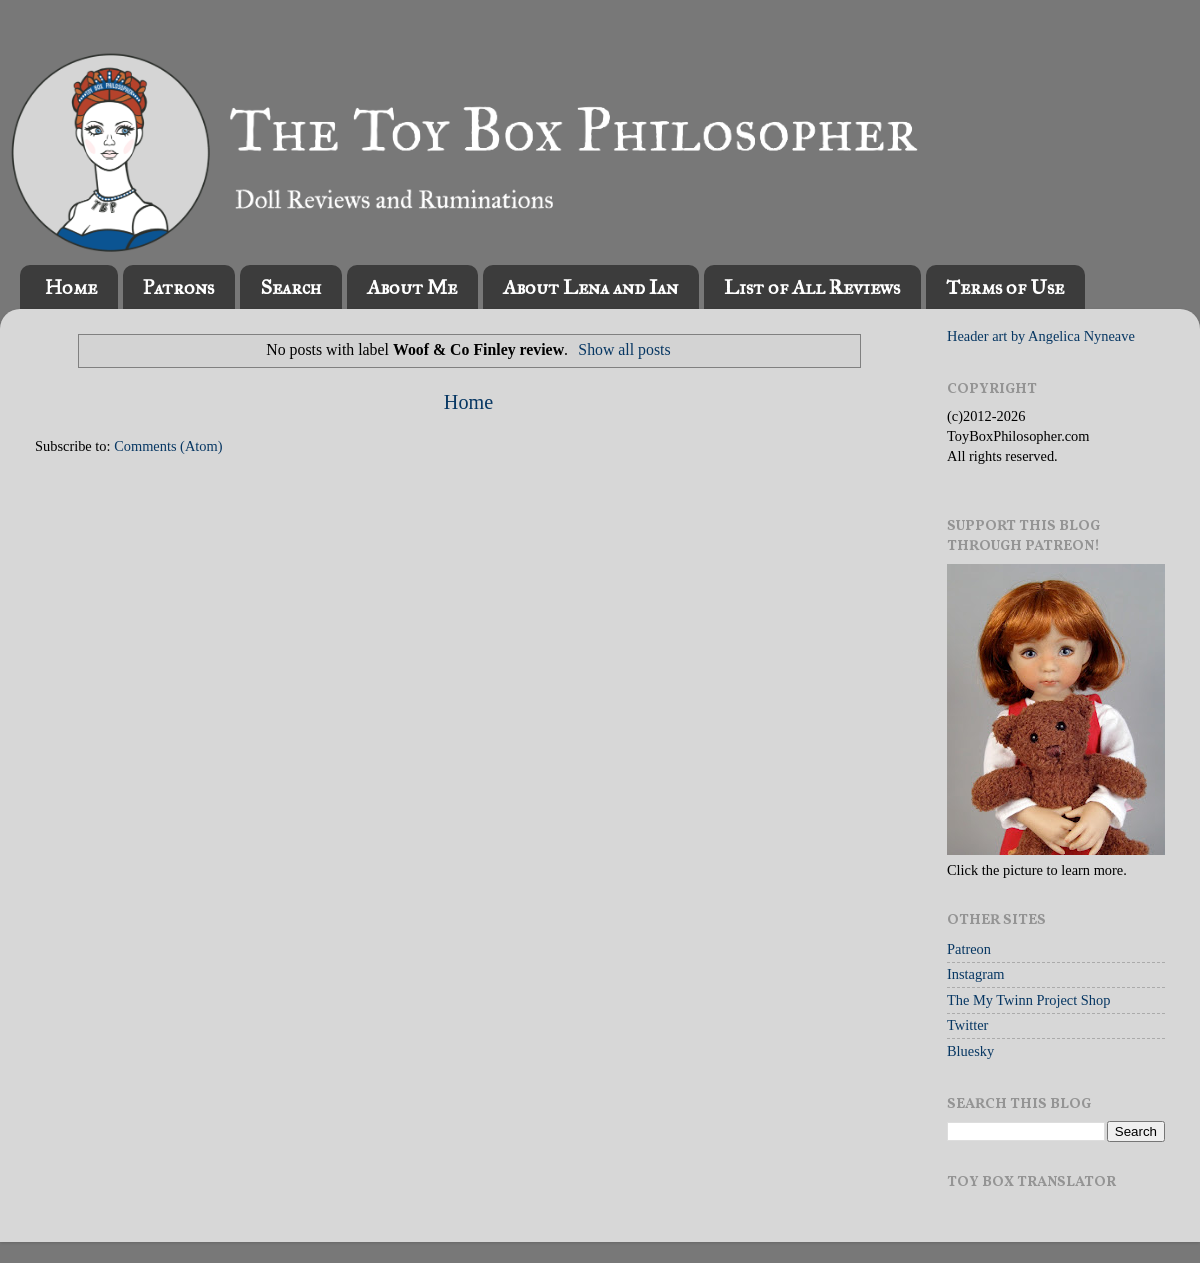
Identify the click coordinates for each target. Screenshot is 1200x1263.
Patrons (178, 287)
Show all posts (624, 349)
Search (290, 287)
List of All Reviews (812, 287)
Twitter (967, 1025)
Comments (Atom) (168, 446)
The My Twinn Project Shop (1028, 1000)
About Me (412, 287)
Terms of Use (1005, 287)
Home (71, 287)
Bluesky (970, 1051)
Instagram (976, 974)
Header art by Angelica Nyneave (1041, 336)
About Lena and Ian (590, 287)
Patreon (969, 949)
